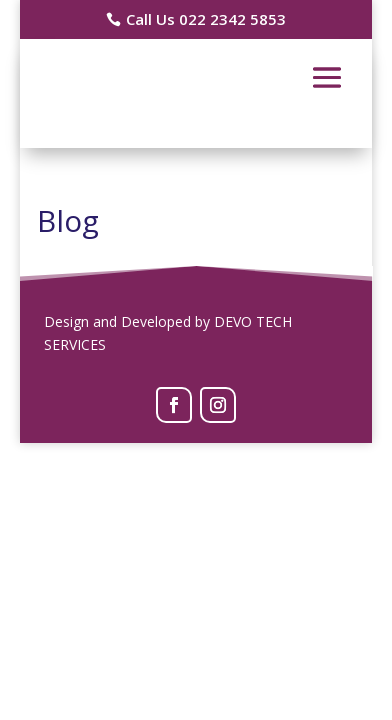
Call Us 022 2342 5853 (206, 19)
